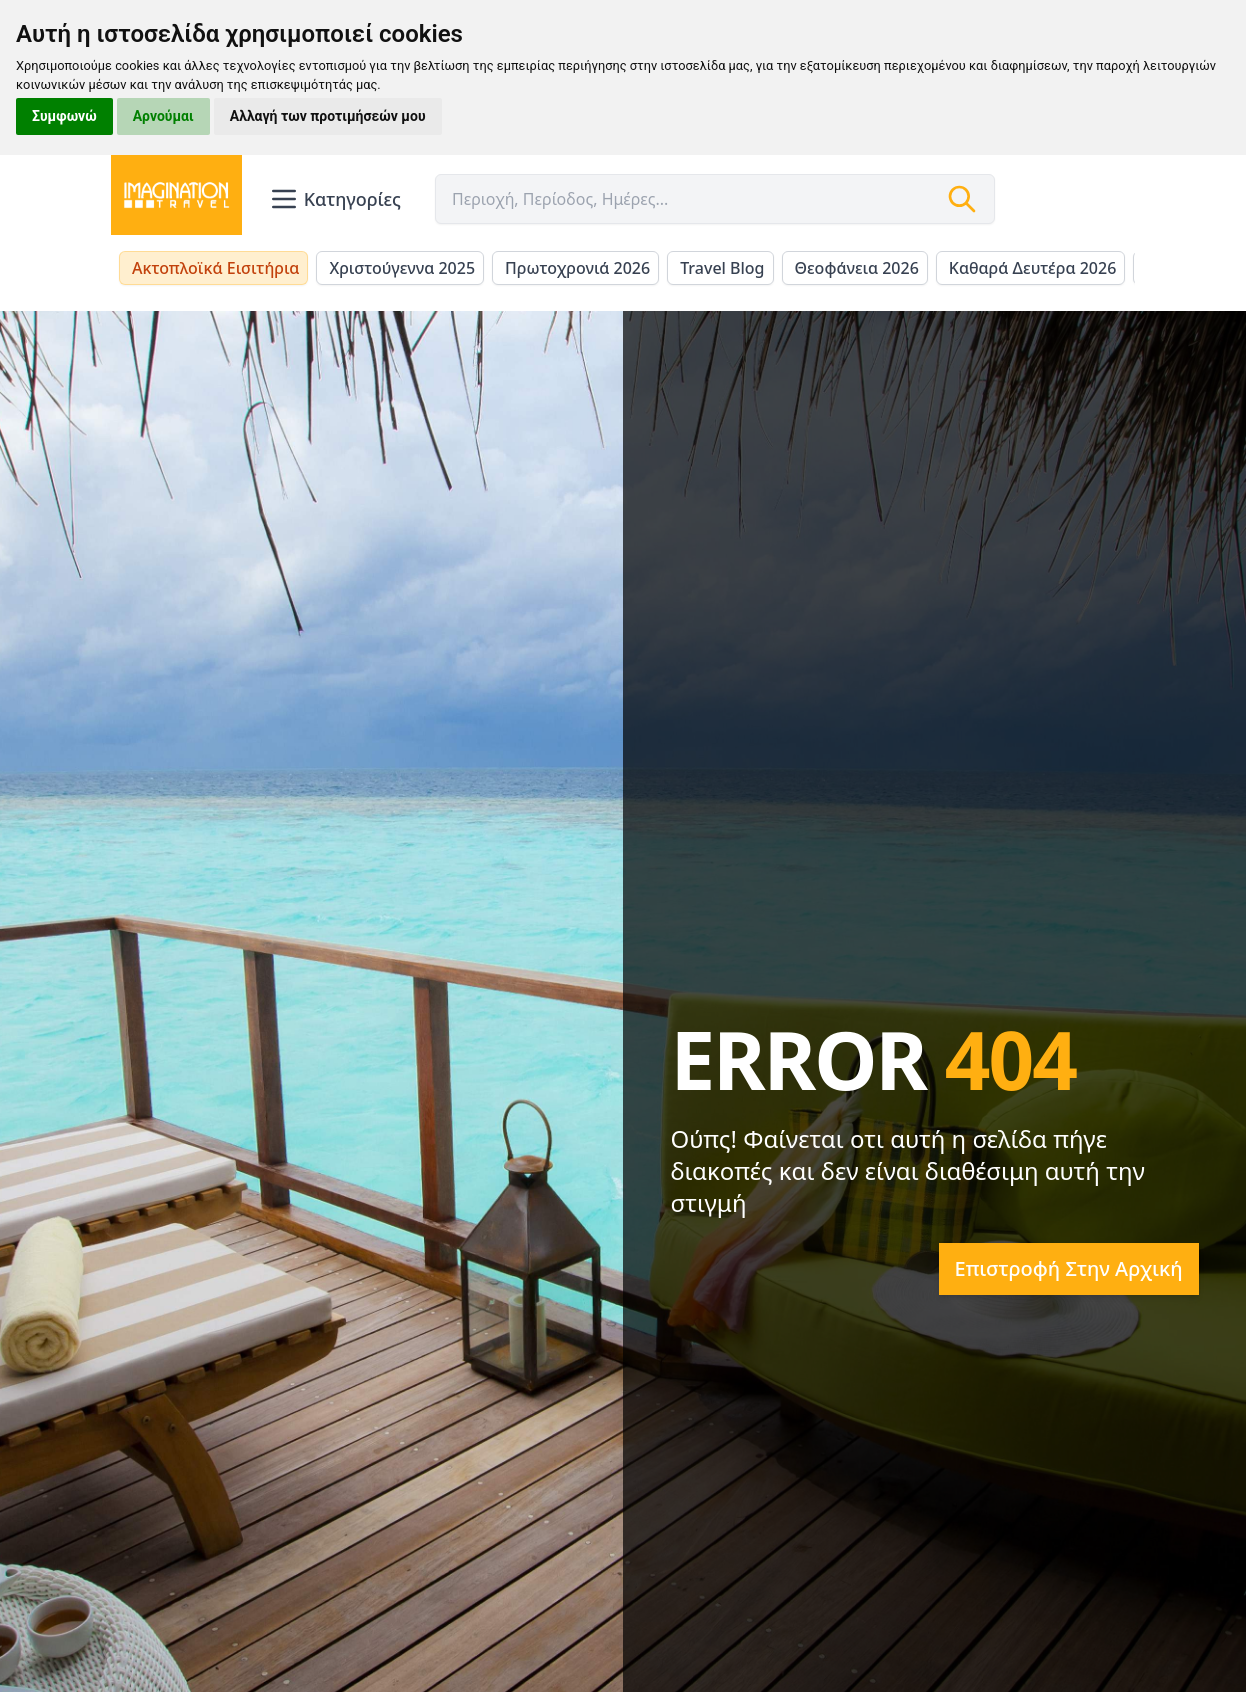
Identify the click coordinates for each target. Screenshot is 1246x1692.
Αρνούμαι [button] (163, 116)
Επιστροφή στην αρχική (1069, 1268)
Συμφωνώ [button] (64, 116)
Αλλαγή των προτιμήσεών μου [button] (328, 116)
